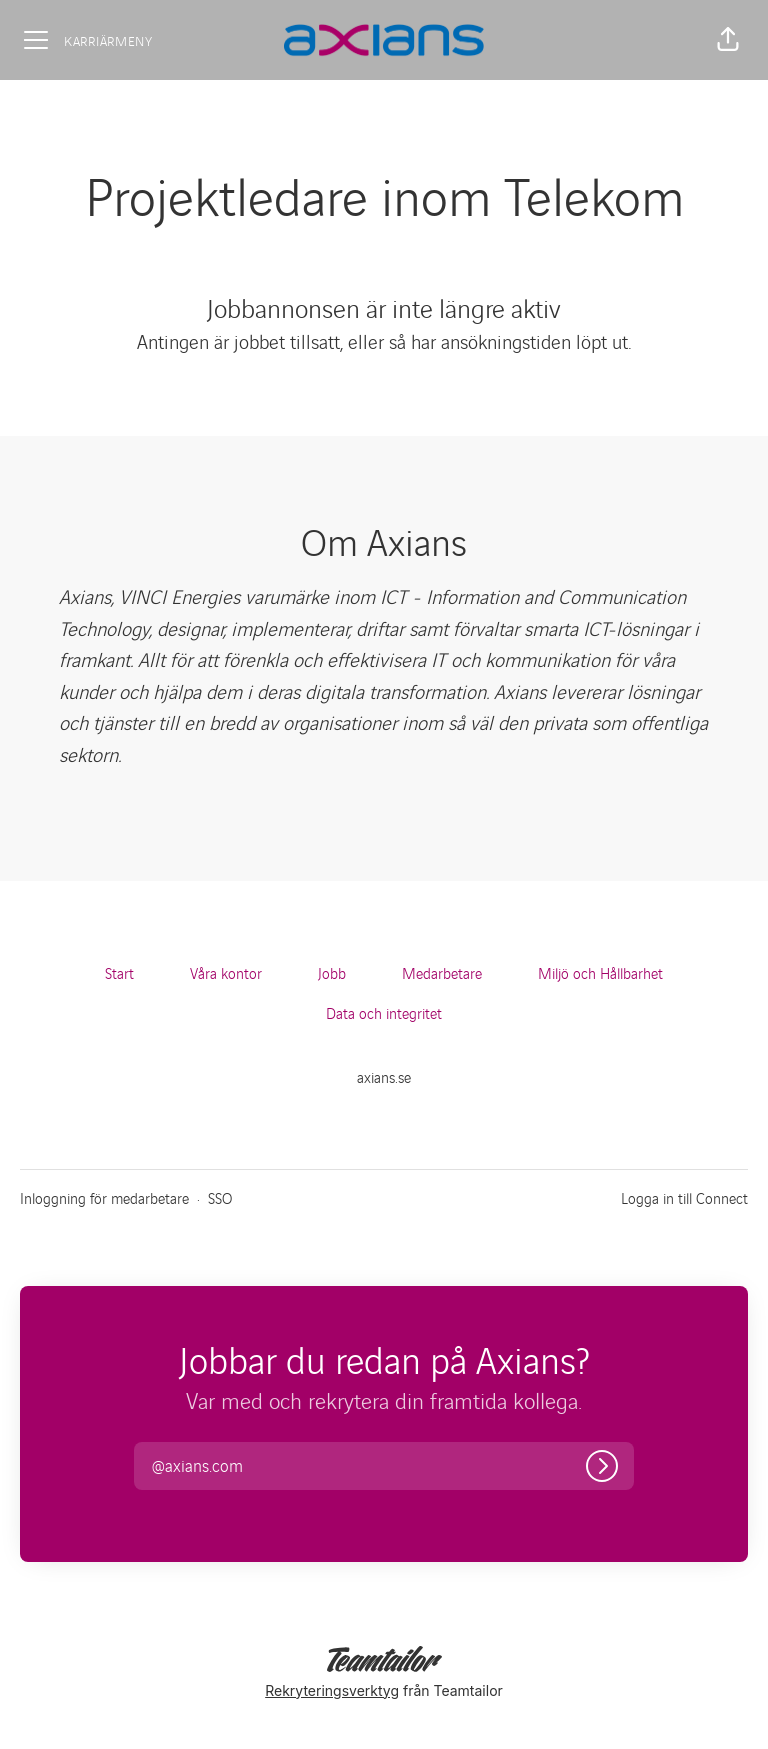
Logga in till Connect (684, 1197)
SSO (220, 1197)
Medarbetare (442, 972)
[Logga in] (602, 1466)
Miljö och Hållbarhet (600, 972)
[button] (728, 40)
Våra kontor (226, 972)
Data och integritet (384, 1012)
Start (119, 972)
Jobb (332, 972)
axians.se (384, 1076)
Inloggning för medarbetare (104, 1197)
